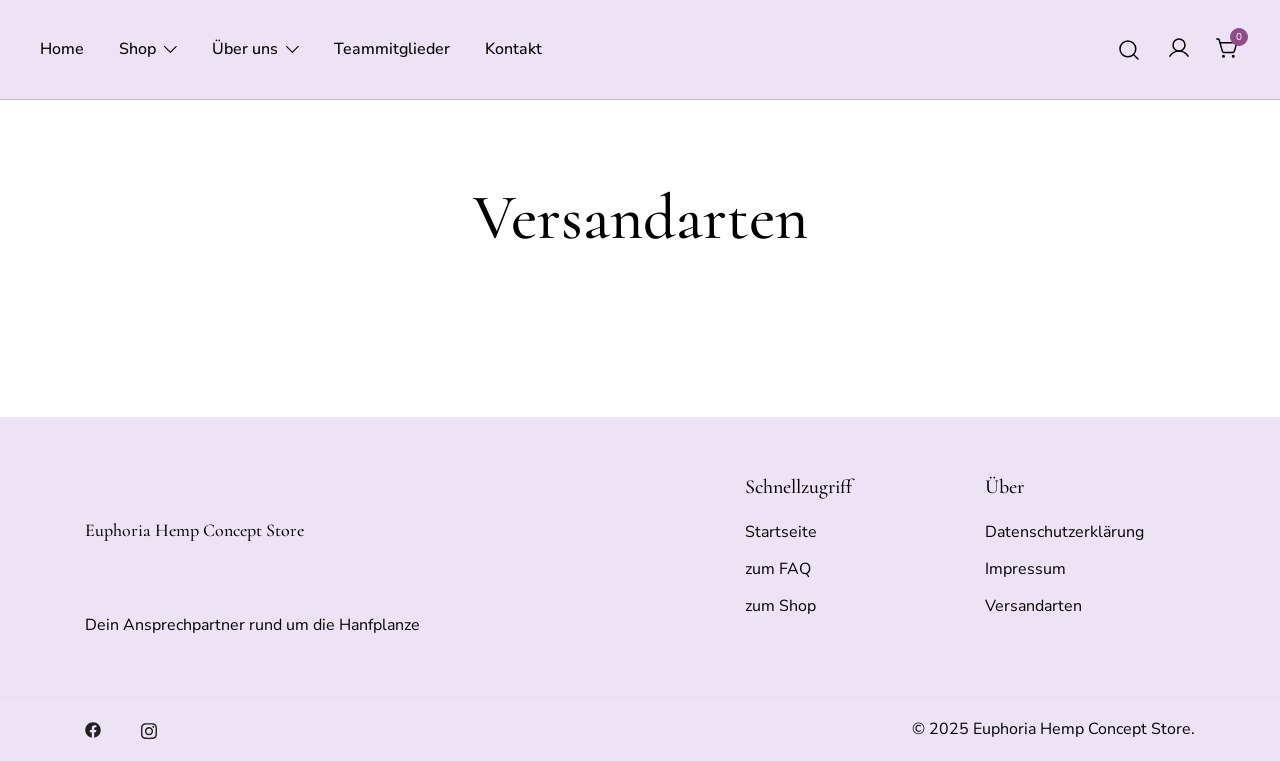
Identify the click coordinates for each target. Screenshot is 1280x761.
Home (62, 49)
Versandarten (1033, 606)
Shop (137, 49)
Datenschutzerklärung (1064, 532)
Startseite (781, 532)
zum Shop (780, 606)
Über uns (245, 49)
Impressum (1025, 569)
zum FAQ (778, 569)
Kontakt (513, 49)
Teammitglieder (392, 49)
